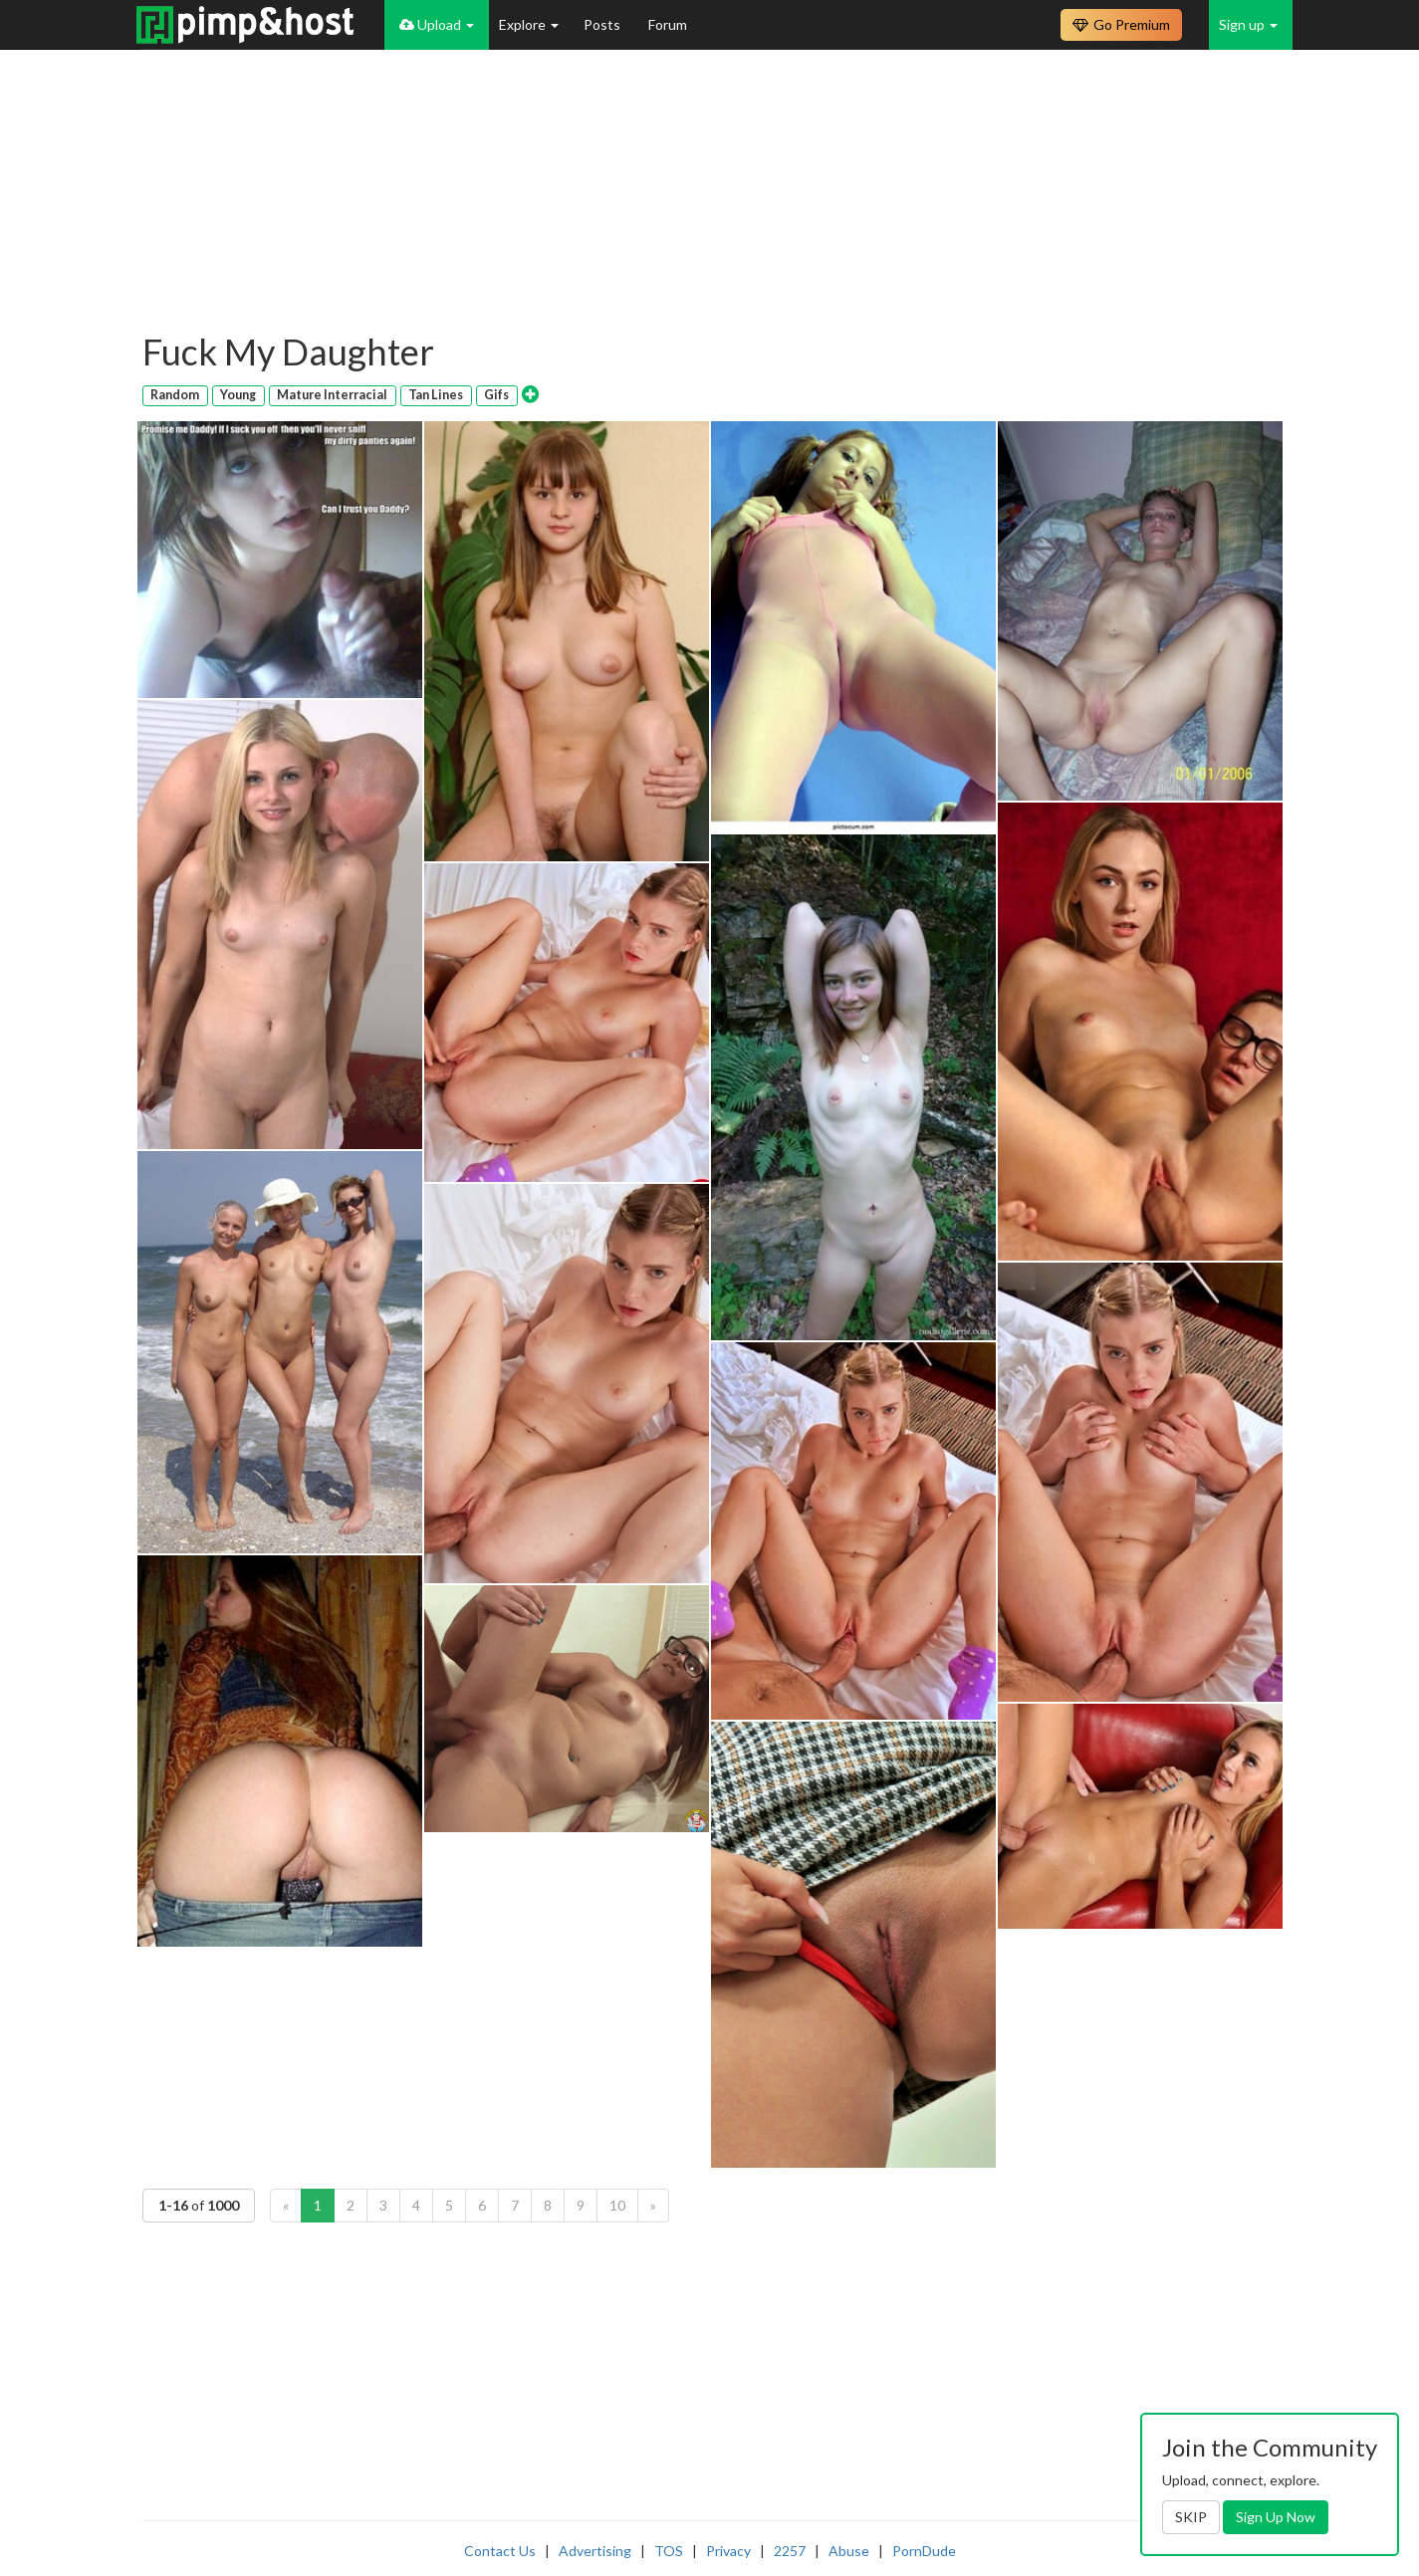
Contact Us (500, 2550)
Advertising (595, 2550)
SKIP (1191, 2516)
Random (174, 394)
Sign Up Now (1275, 2516)
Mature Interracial (332, 394)
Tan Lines (435, 394)
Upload (436, 24)
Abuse (848, 2550)
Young (238, 394)
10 (617, 2205)
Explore (529, 24)
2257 (790, 2550)
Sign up (1248, 24)
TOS (668, 2550)
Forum (667, 24)
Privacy (728, 2550)
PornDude (924, 2550)
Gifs (496, 394)
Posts (603, 24)
